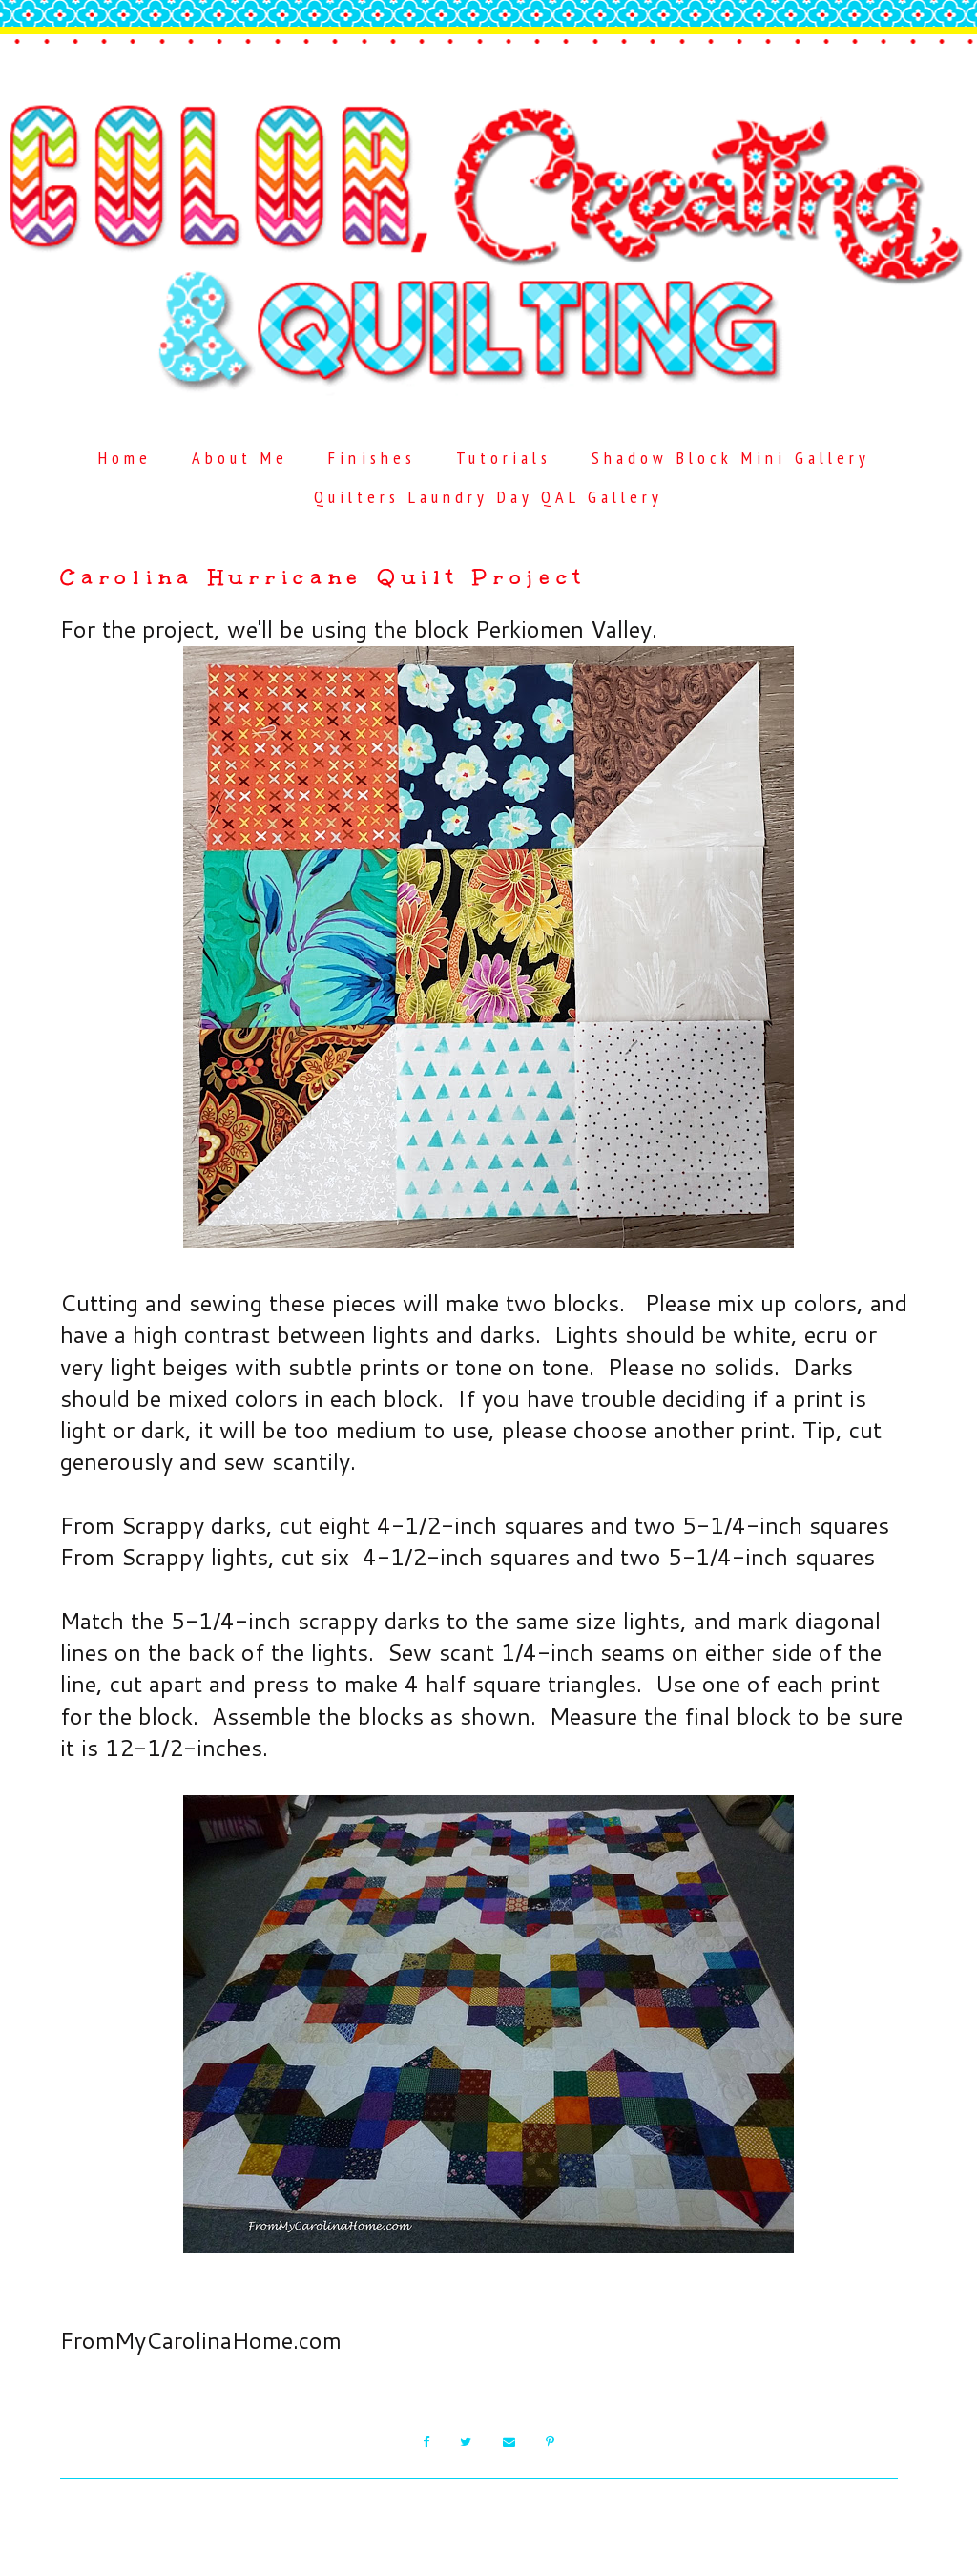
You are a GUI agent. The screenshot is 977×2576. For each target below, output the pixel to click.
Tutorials (503, 458)
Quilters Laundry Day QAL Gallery (488, 497)
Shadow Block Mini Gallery (731, 458)
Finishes (371, 458)
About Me (240, 458)
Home (125, 458)
